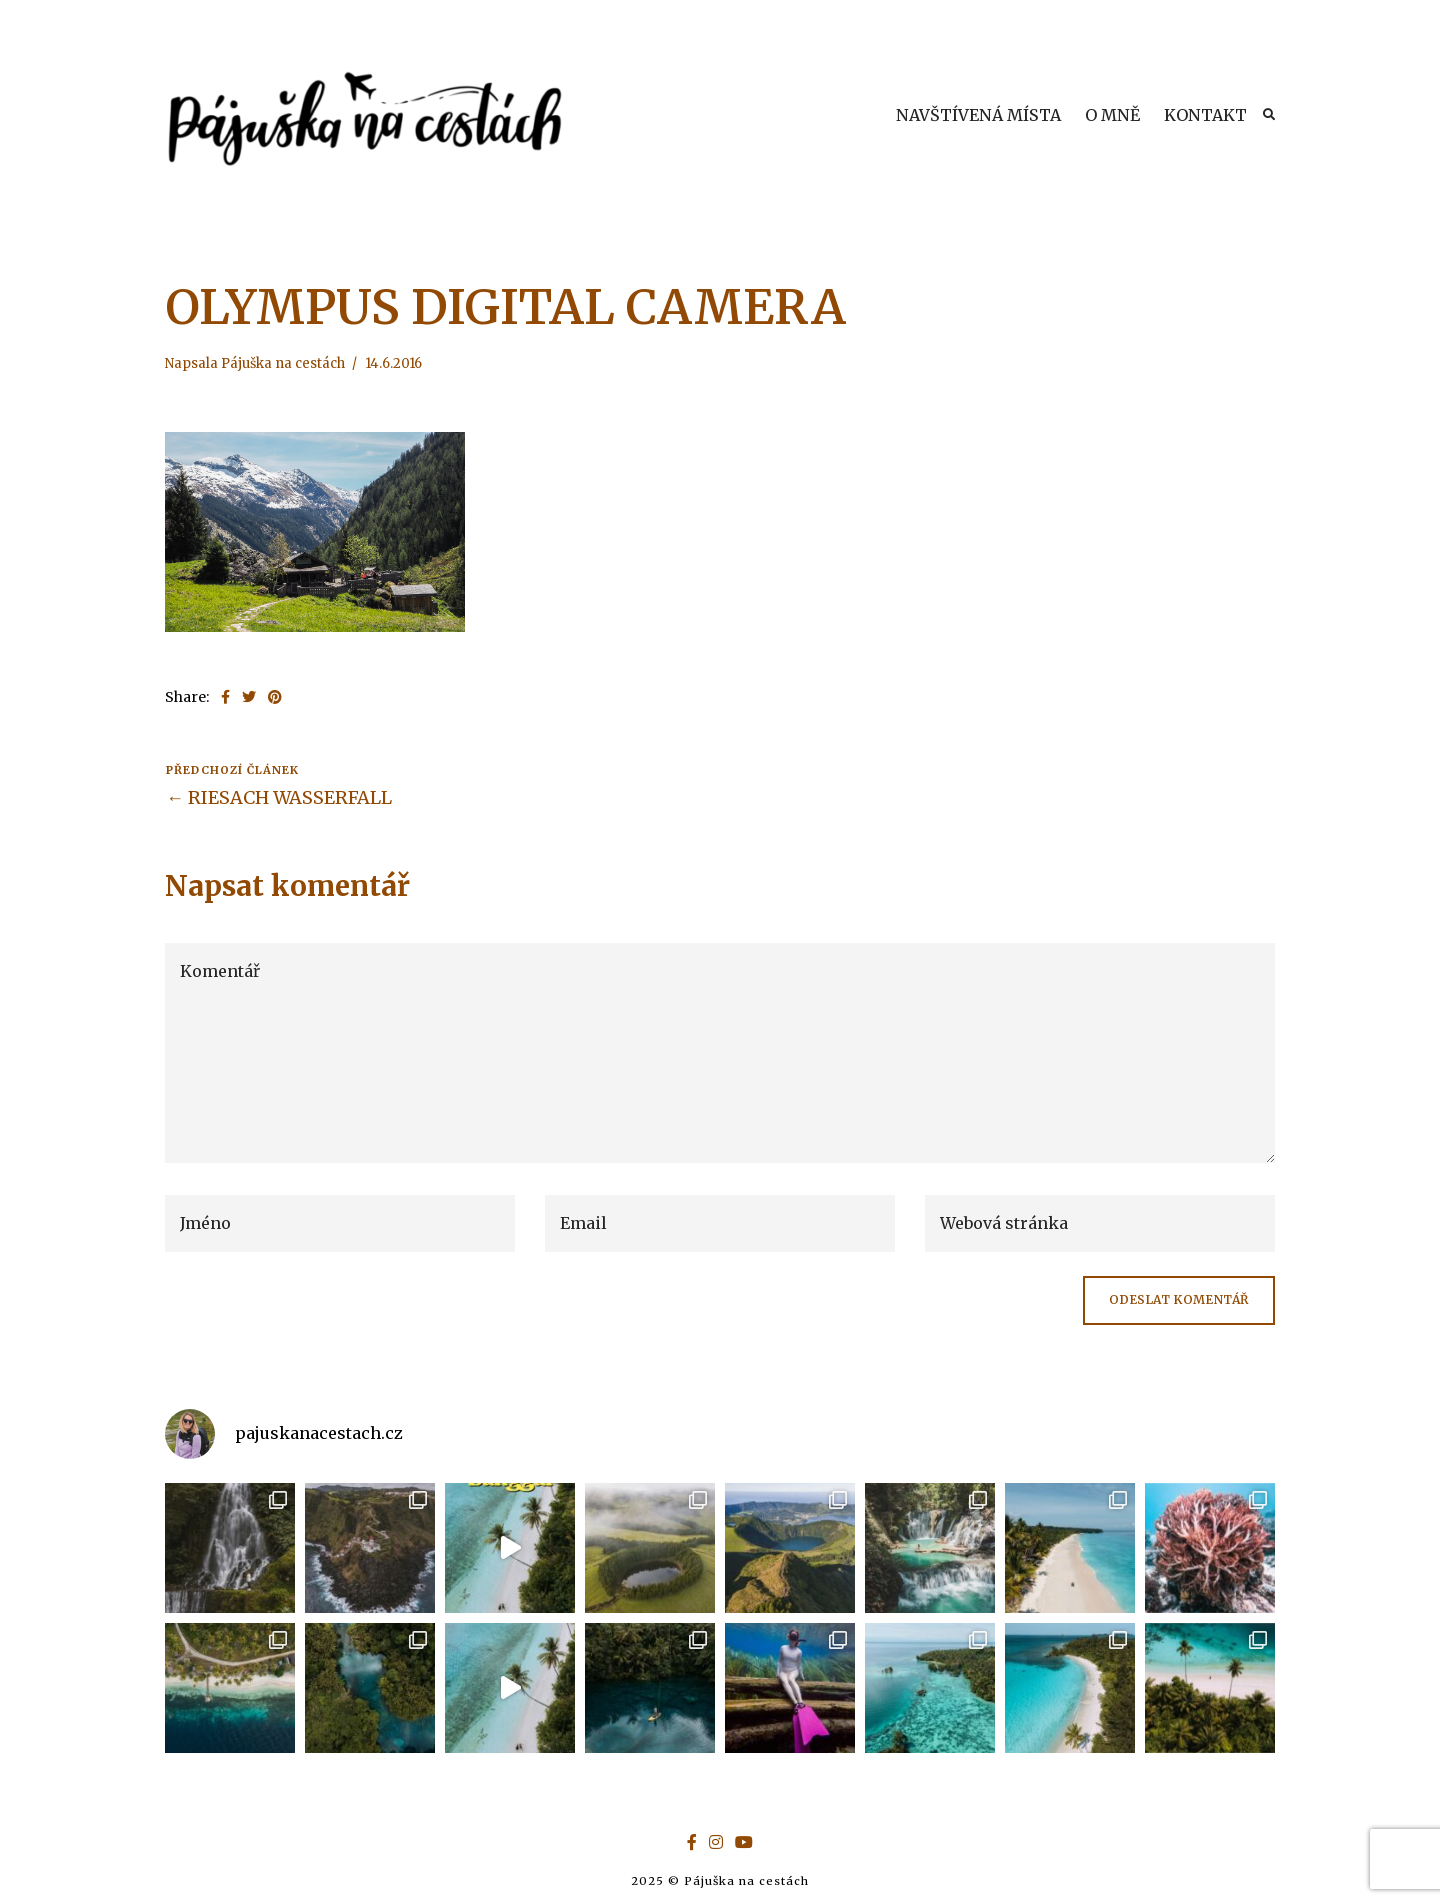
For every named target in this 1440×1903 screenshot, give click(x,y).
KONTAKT (1205, 115)
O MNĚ (1112, 115)
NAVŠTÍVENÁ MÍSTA (978, 115)
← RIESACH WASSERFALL (279, 797)
